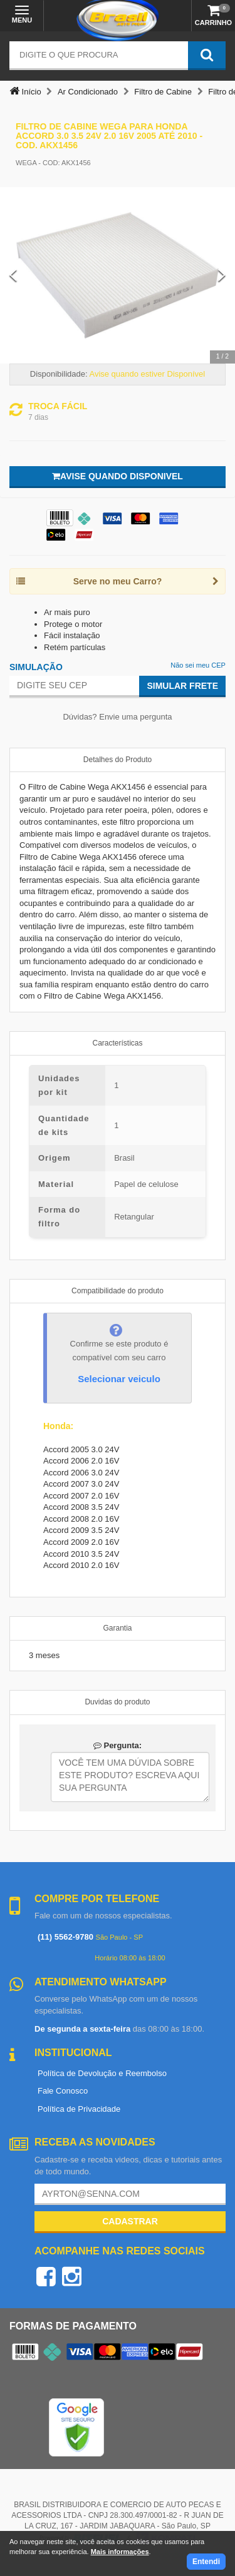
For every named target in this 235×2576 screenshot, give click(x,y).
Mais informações (120, 2551)
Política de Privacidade (79, 2109)
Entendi (206, 2561)
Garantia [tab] (117, 1628)
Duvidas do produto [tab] (117, 1702)
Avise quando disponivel (117, 476)
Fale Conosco (63, 2090)
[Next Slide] (222, 275)
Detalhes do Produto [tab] (117, 759)
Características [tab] (117, 1043)
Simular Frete (182, 686)
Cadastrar (130, 2221)
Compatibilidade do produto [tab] (117, 1290)
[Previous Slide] (13, 275)
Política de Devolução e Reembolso (102, 2073)
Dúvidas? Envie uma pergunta (117, 716)
